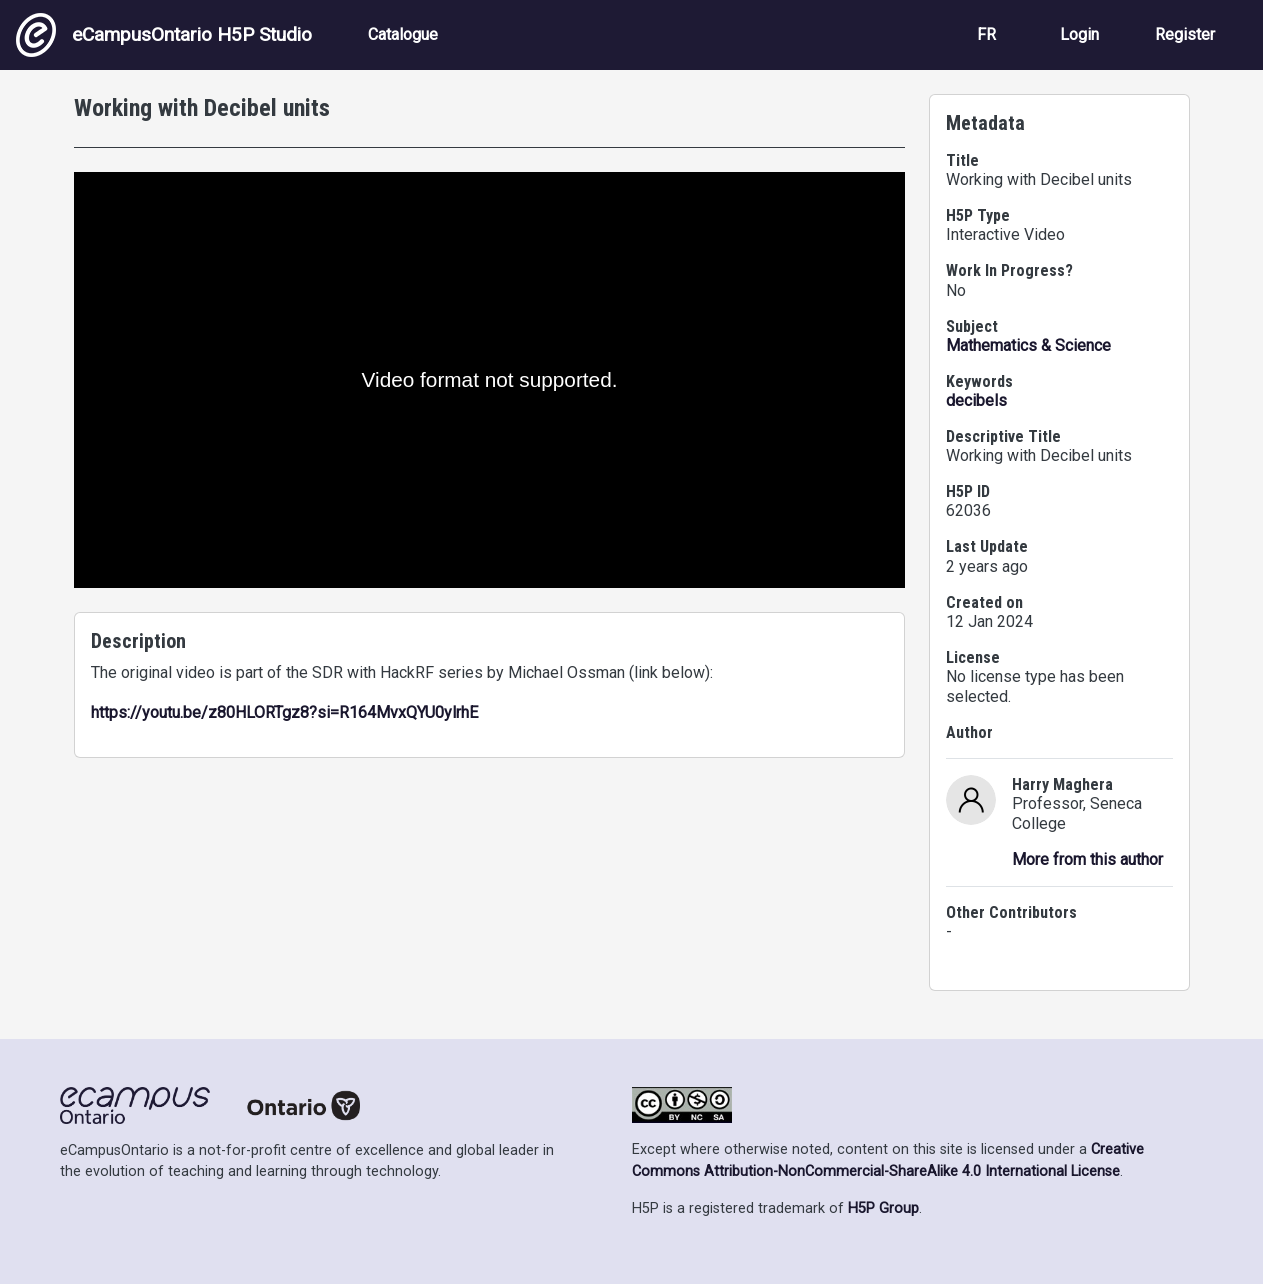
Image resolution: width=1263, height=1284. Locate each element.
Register (1185, 34)
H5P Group (883, 1208)
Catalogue (403, 34)
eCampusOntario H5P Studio (164, 35)
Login (1079, 34)
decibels (976, 400)
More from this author (1087, 859)
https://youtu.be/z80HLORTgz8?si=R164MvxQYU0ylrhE (284, 712)
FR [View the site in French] (986, 34)
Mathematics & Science (1028, 345)
